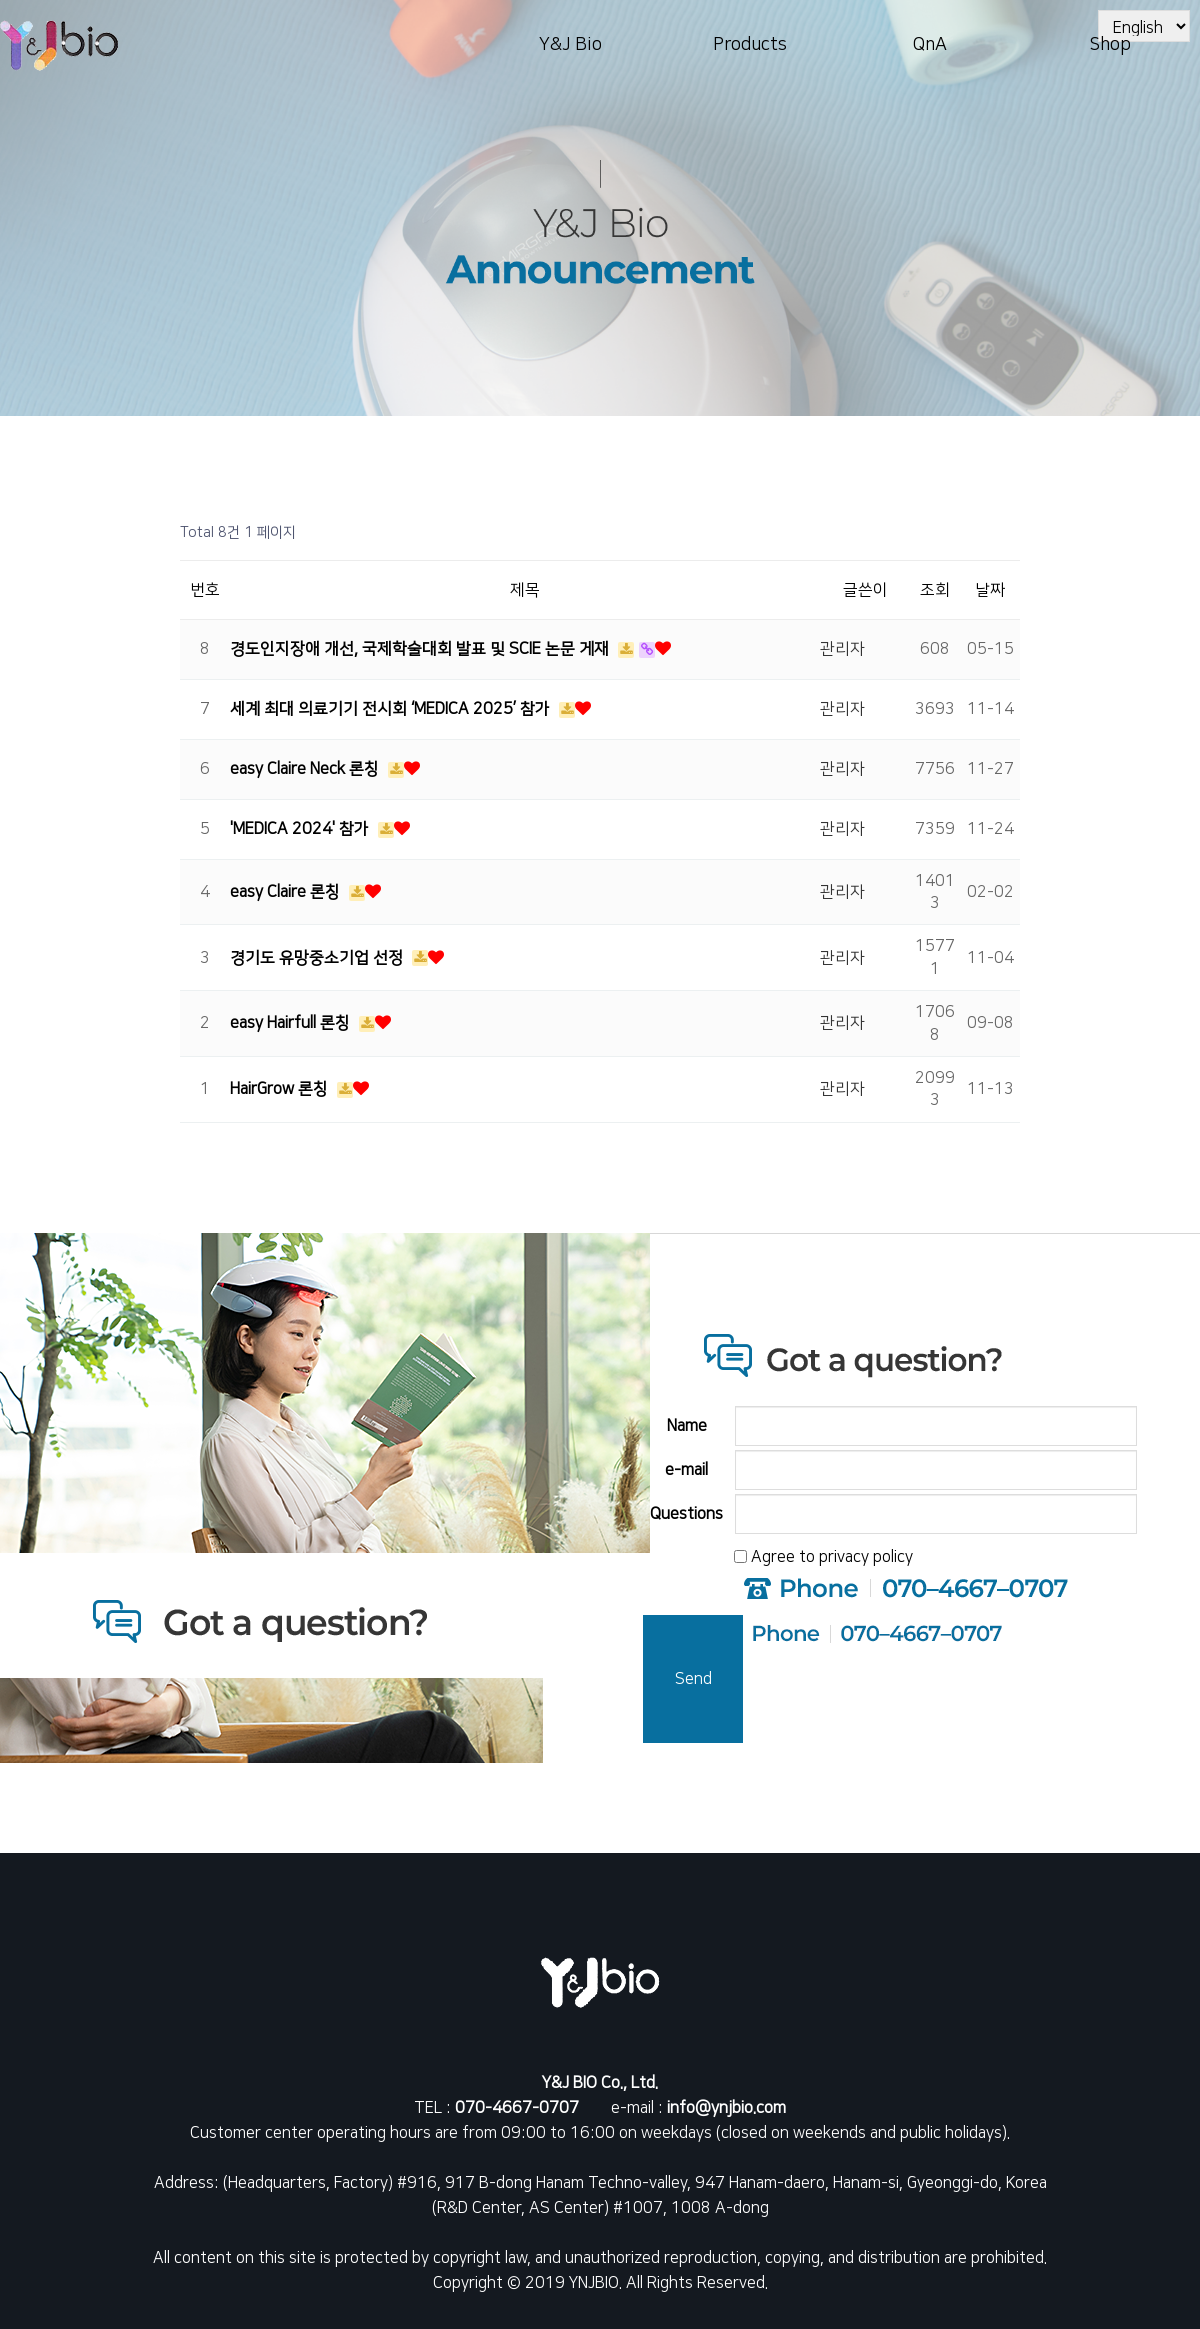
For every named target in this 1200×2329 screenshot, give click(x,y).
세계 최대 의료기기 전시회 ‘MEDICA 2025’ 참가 (392, 709)
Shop (1110, 45)
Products (750, 45)
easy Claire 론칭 (287, 892)
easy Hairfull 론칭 (292, 1023)
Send (693, 1679)
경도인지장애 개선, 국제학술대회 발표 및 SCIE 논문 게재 (421, 649)
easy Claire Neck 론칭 (306, 769)
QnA (930, 45)
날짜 (990, 590)
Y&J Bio (570, 45)
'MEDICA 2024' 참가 (301, 829)
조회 (935, 590)
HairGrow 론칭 (281, 1089)
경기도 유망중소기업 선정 (318, 958)
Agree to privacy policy (832, 1557)
